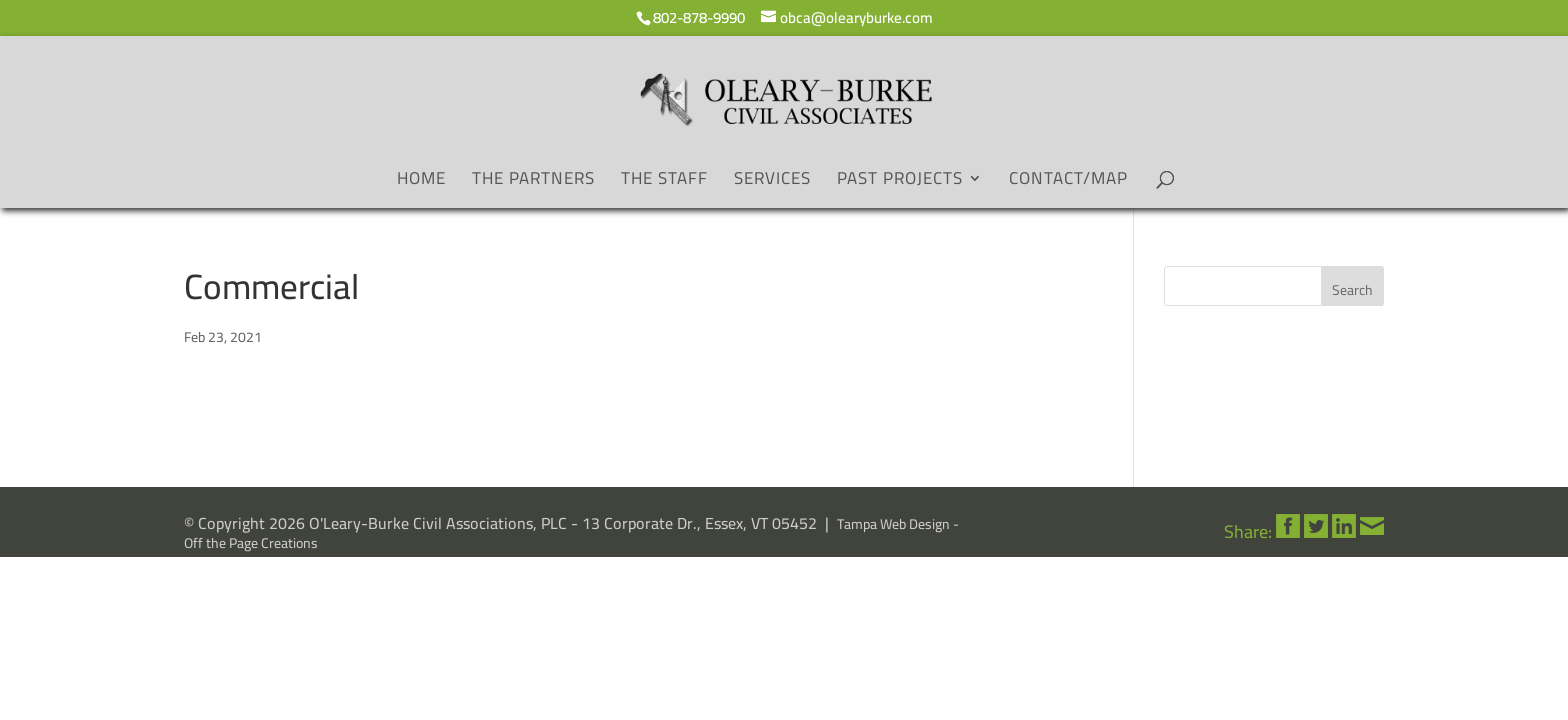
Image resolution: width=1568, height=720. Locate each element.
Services (772, 182)
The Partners (533, 182)
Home (421, 182)
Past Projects (900, 182)
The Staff (664, 182)
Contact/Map (1068, 182)
